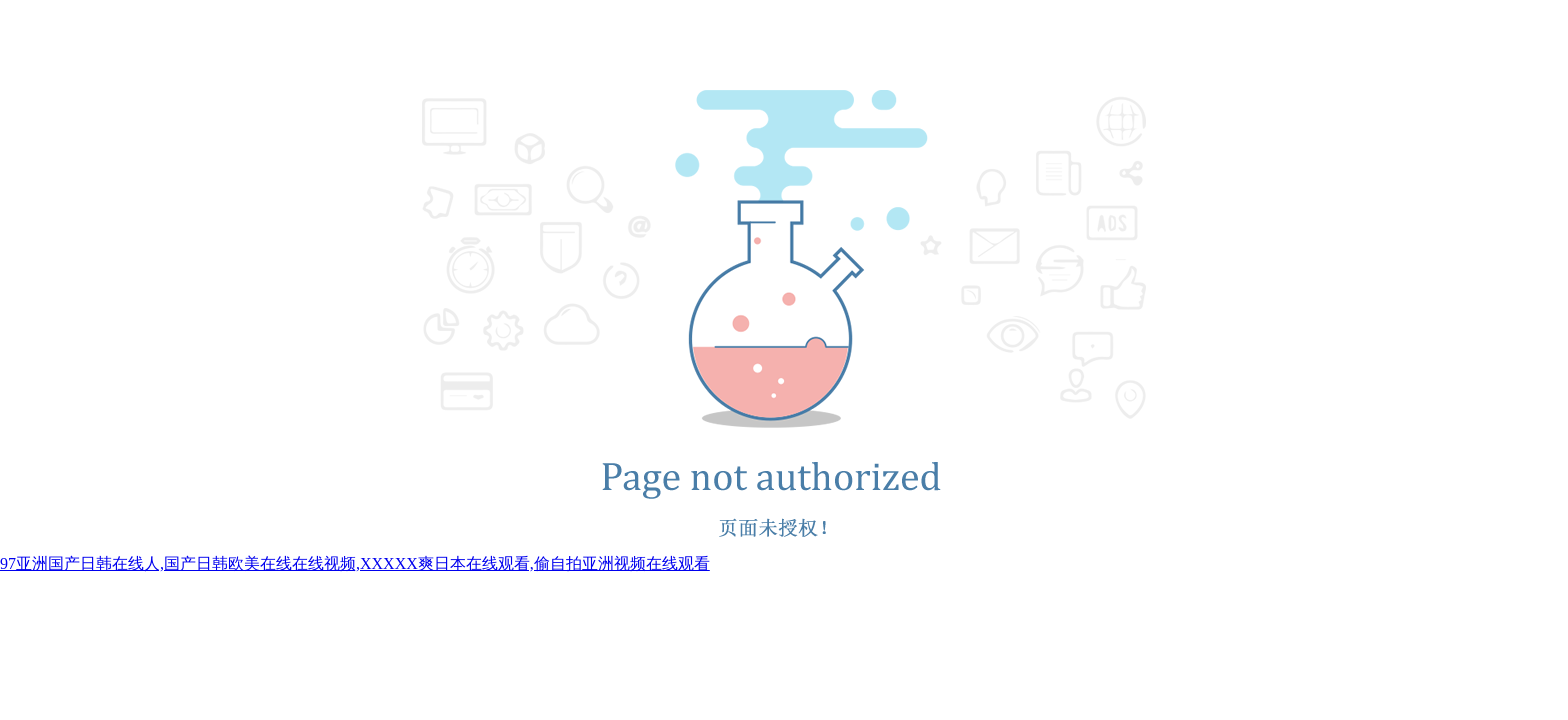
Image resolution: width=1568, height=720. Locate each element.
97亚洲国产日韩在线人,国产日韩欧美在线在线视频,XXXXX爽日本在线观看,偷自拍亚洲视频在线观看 (355, 563)
